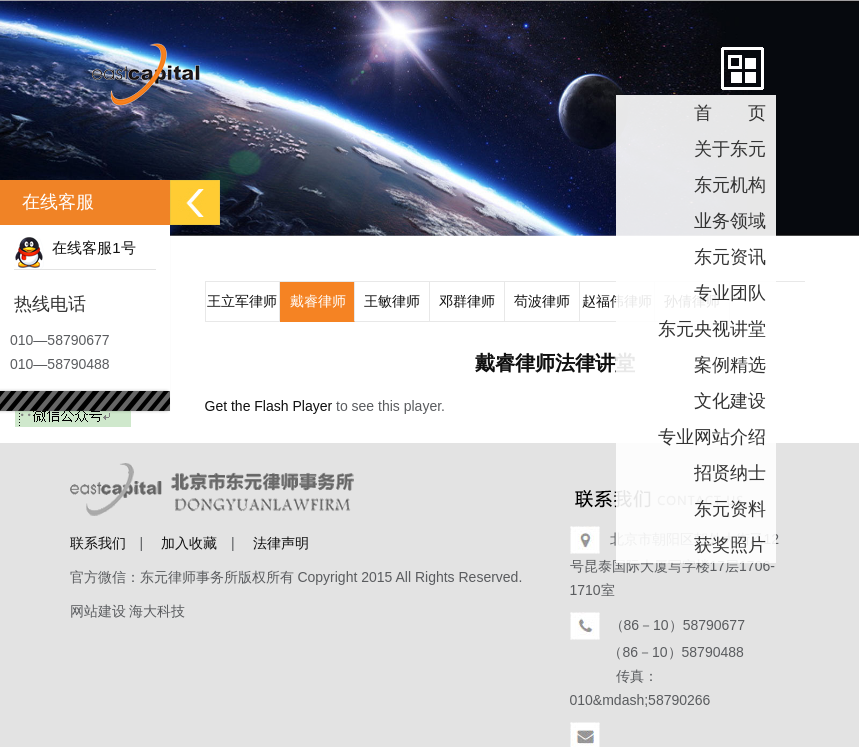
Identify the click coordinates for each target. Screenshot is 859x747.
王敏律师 (392, 301)
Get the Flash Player (269, 406)
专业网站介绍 (712, 437)
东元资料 (730, 509)
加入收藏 (189, 543)
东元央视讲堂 (712, 329)
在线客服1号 (75, 247)
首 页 (730, 113)
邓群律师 (467, 301)
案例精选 (730, 365)
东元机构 (730, 185)
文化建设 (730, 401)
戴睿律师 (318, 301)
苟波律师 (542, 301)
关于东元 (730, 149)
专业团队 (730, 293)
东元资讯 (730, 257)
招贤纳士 (730, 473)
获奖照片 (730, 545)
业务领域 (730, 221)
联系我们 (98, 543)
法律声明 (281, 543)
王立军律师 (242, 301)
